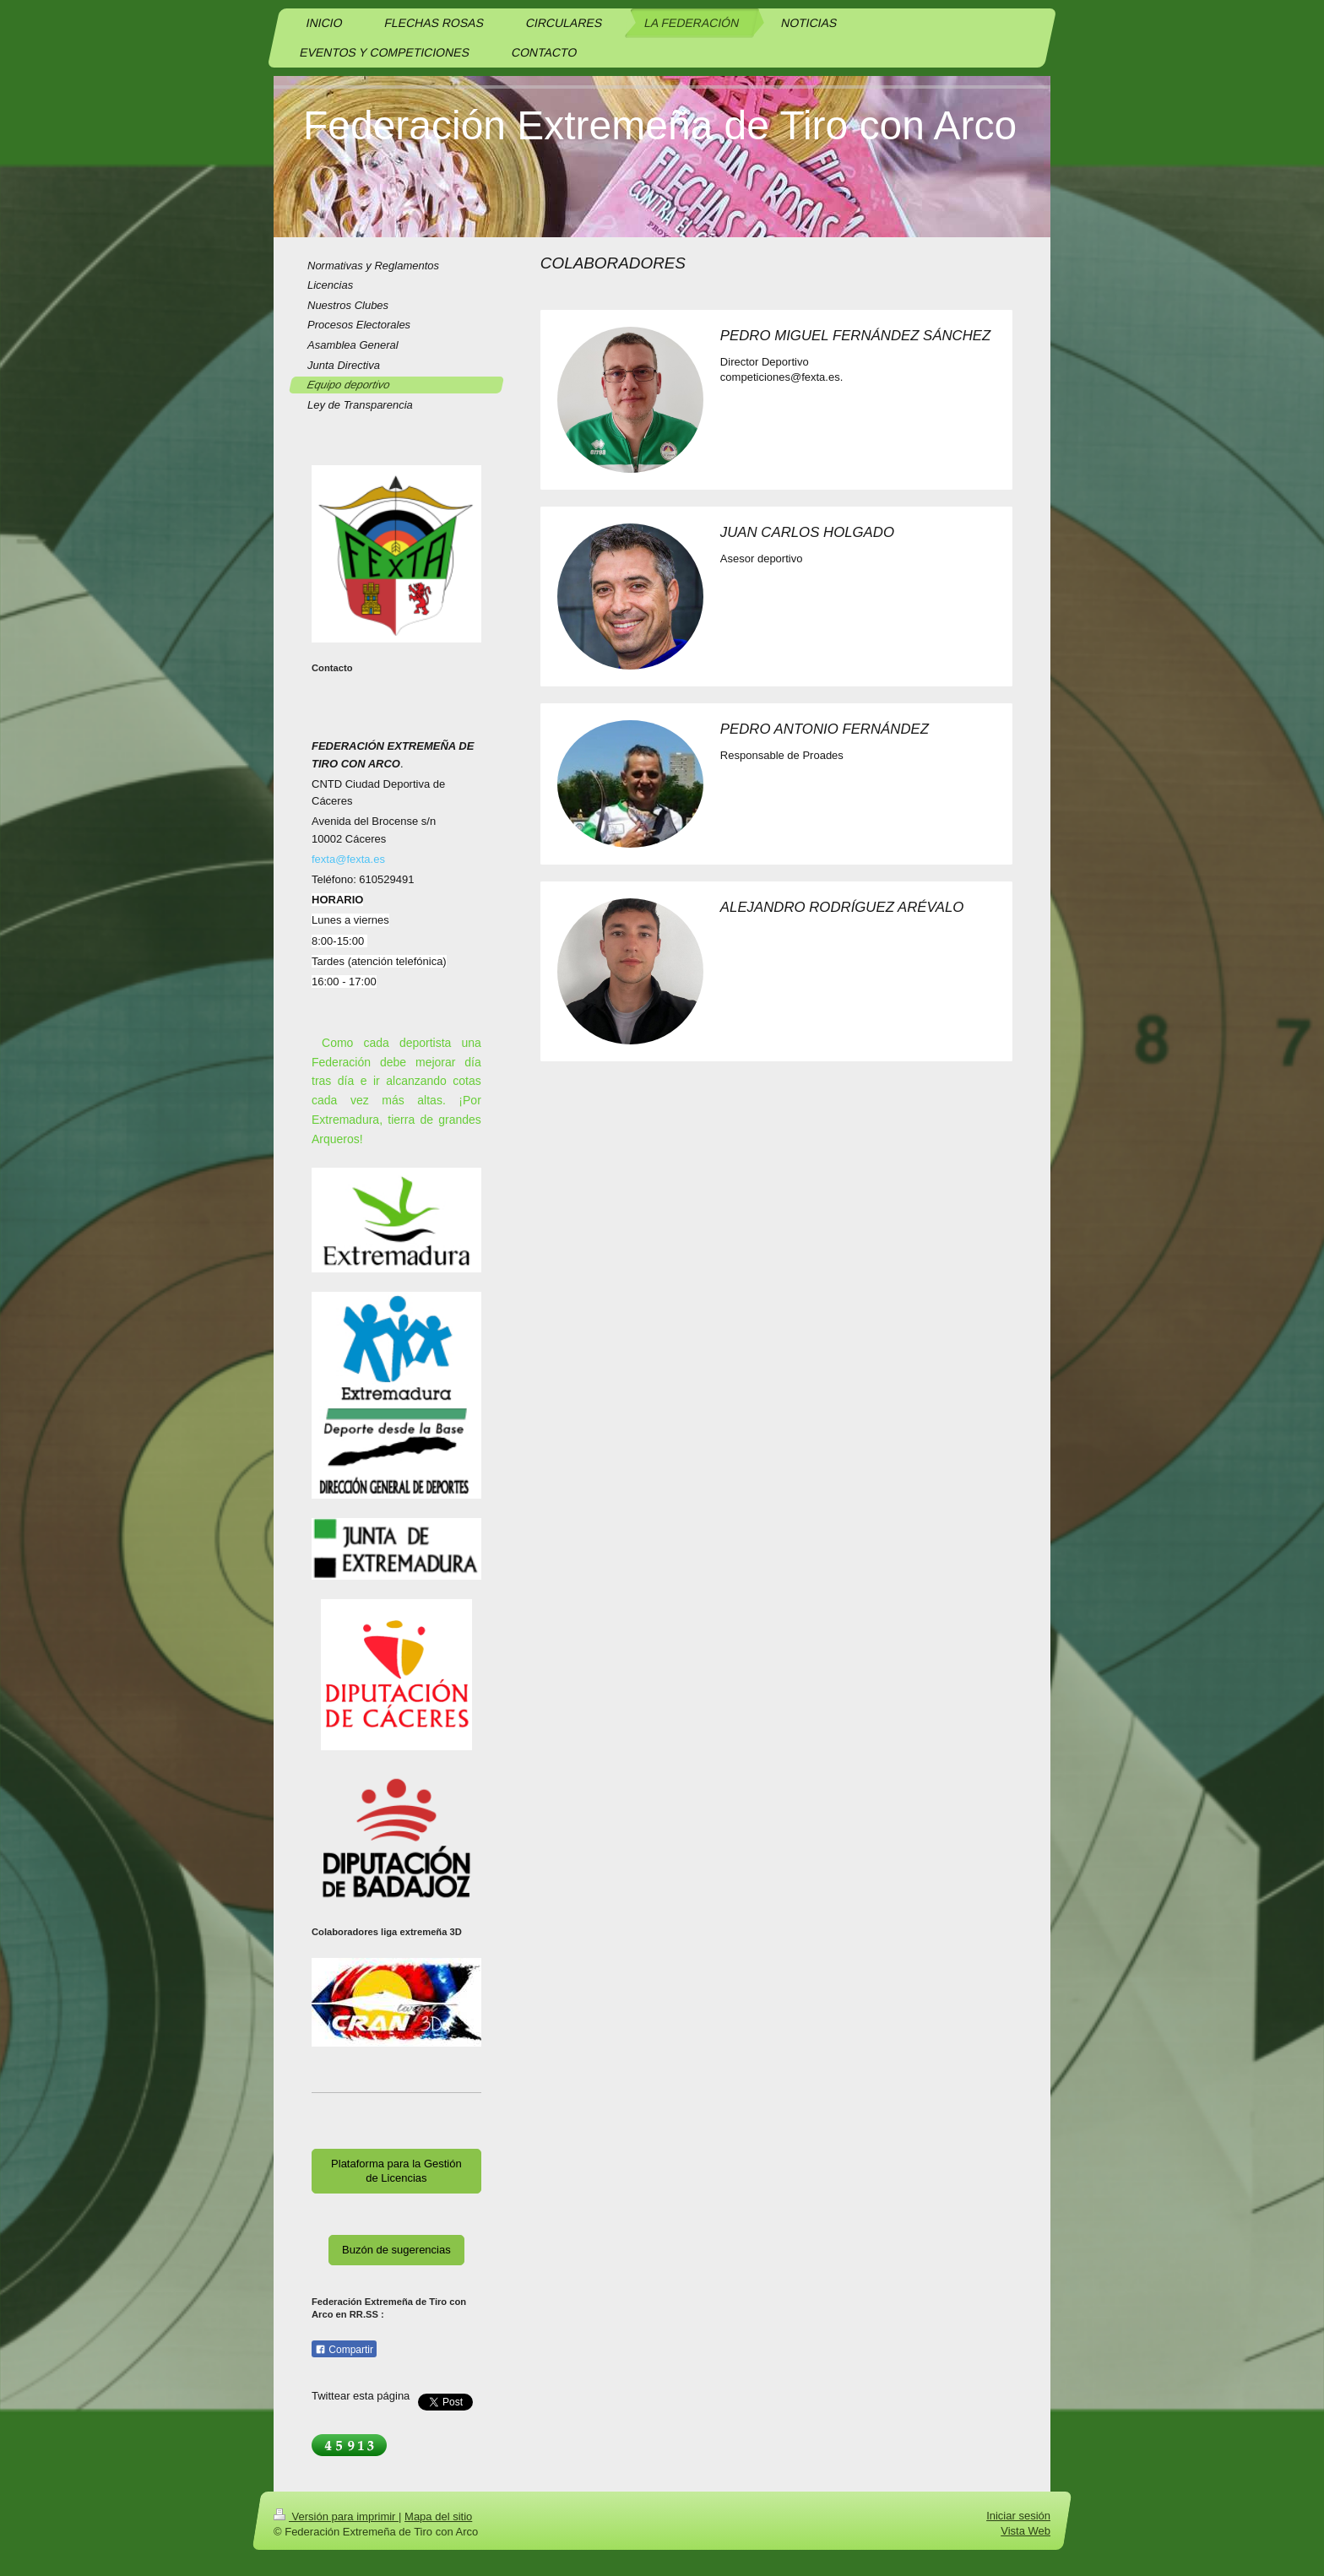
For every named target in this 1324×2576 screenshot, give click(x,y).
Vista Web (1025, 2531)
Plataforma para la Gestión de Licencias (396, 2171)
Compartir (344, 2350)
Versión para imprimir (336, 2516)
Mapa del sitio (438, 2516)
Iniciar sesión (1018, 2515)
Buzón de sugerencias (396, 2249)
